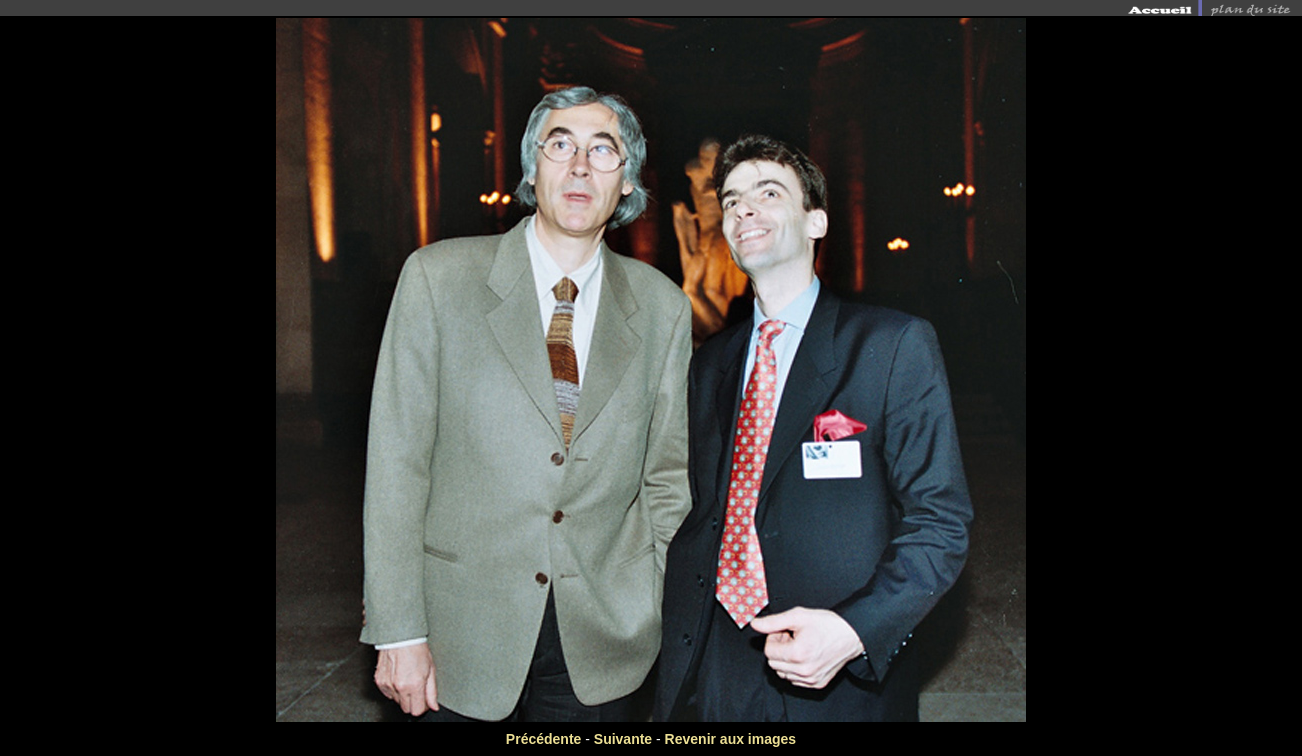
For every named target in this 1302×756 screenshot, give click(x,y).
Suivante (623, 739)
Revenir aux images (731, 739)
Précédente (543, 739)
